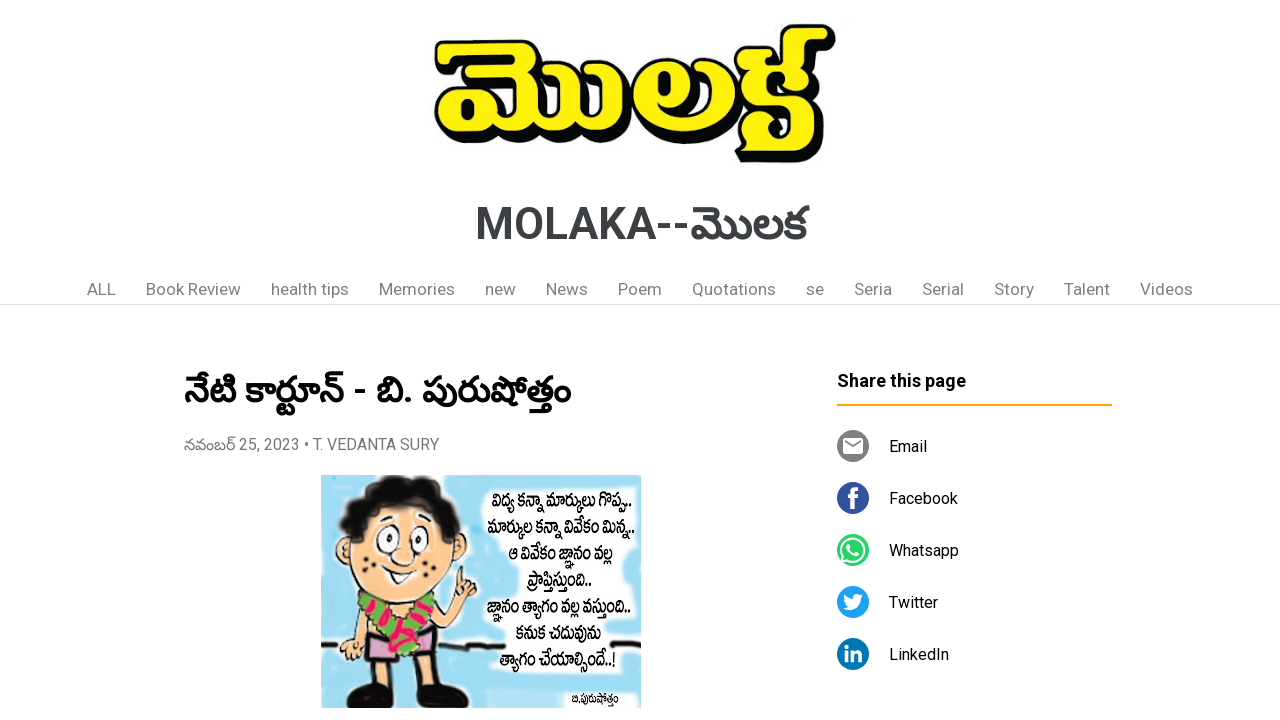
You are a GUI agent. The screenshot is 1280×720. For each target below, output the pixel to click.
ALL (101, 289)
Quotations (734, 289)
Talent (1087, 289)
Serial (943, 289)
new (500, 289)
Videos (1166, 289)
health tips (310, 289)
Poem (640, 289)
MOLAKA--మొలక (640, 224)
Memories (417, 289)
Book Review (193, 289)
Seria (873, 289)
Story (1014, 289)
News (567, 289)
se (815, 289)
